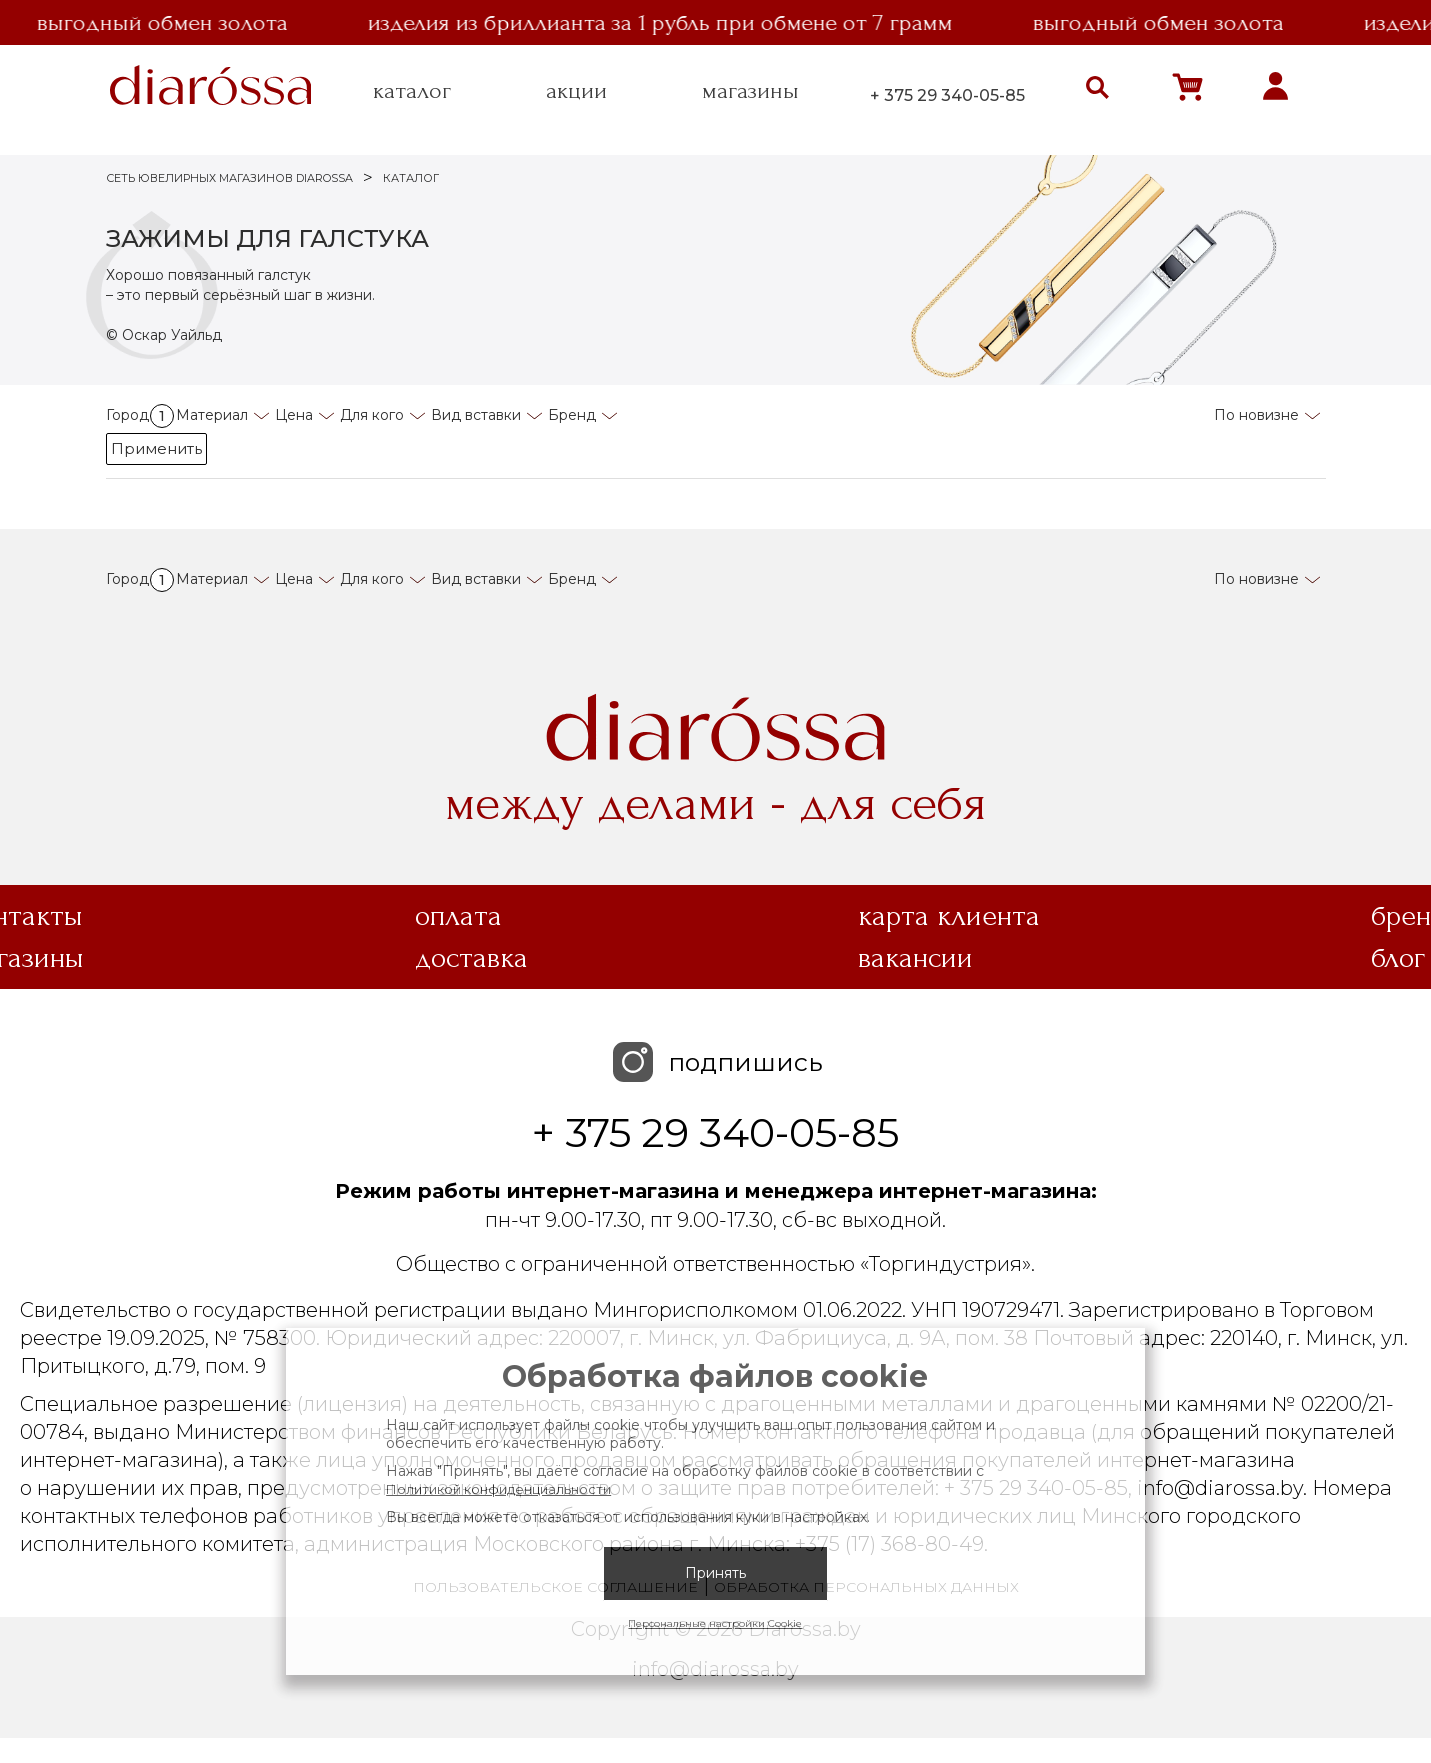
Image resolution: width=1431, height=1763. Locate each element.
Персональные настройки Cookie (715, 1623)
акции (576, 91)
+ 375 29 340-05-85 (947, 95)
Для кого (372, 415)
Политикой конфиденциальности (498, 1489)
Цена (294, 415)
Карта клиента (949, 916)
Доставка (471, 958)
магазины (750, 91)
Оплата (458, 916)
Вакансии (915, 958)
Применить (156, 448)
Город (140, 415)
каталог (412, 91)
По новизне (1256, 415)
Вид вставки (476, 415)
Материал (212, 415)
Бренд (572, 415)
